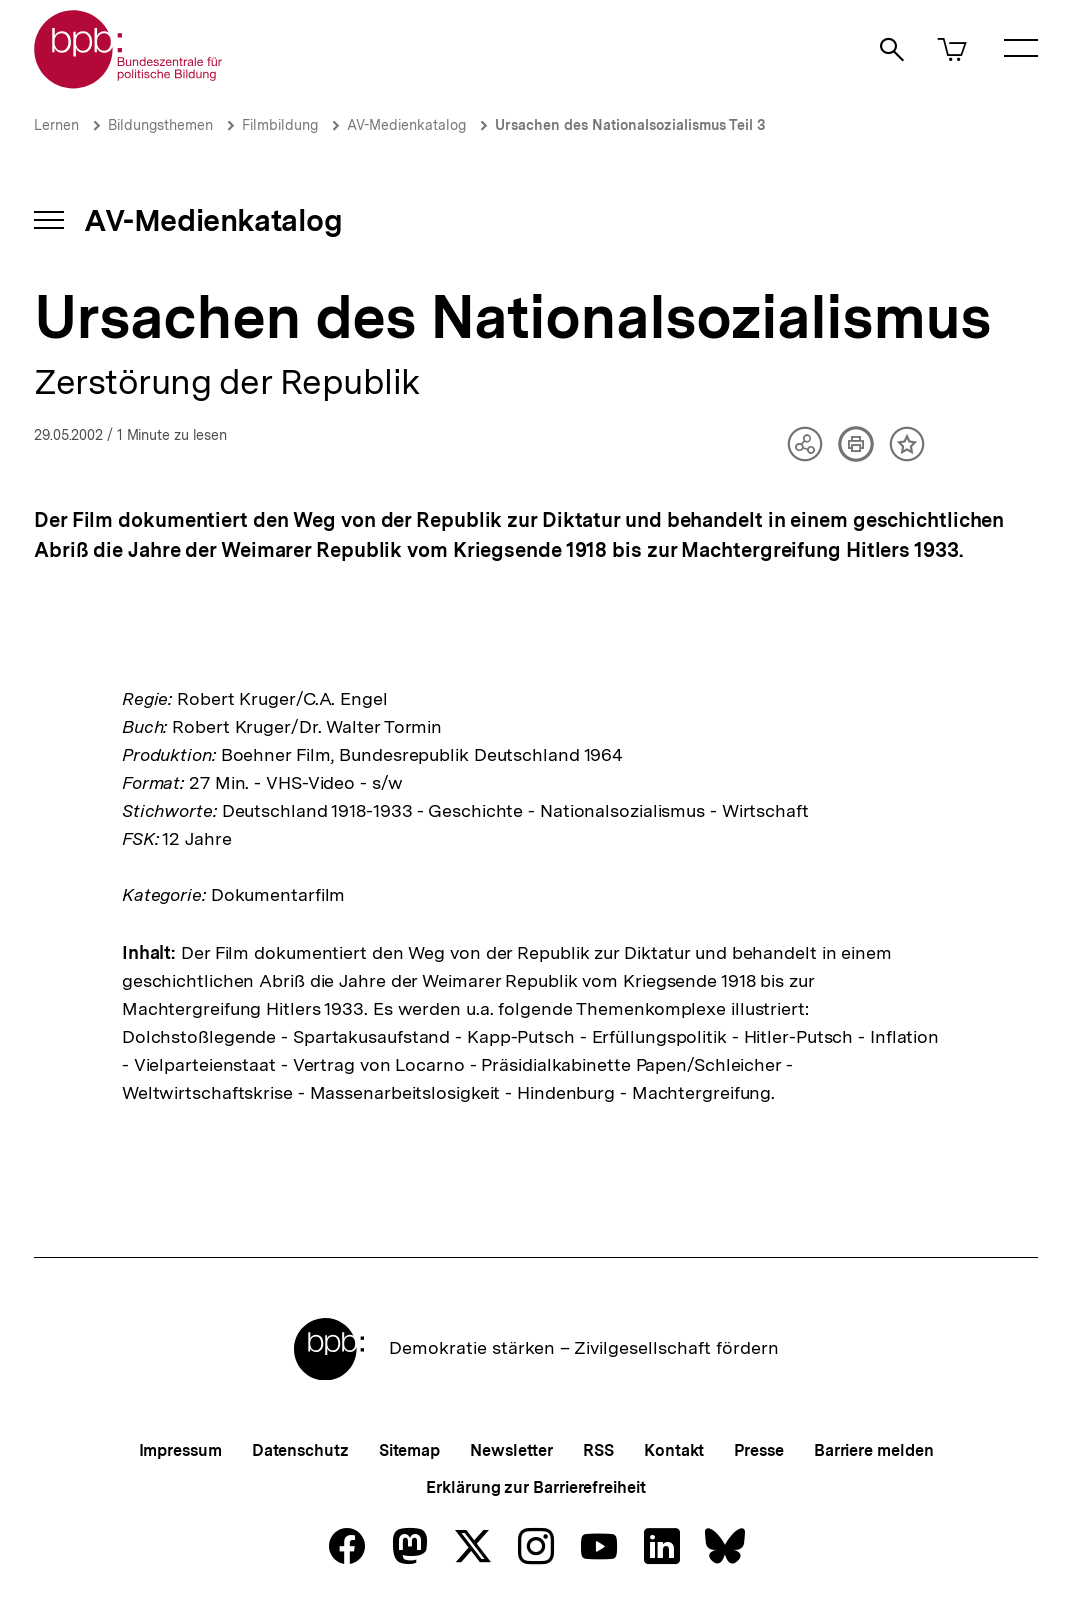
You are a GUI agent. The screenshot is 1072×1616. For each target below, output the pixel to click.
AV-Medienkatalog (406, 125)
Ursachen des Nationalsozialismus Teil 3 (630, 125)
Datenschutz (300, 1450)
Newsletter (511, 1450)
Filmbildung (280, 125)
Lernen (56, 125)
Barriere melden (874, 1450)
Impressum (180, 1450)
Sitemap (409, 1450)
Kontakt (674, 1450)
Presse (758, 1450)
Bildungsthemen (160, 125)
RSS (598, 1450)
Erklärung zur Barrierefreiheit (535, 1487)
